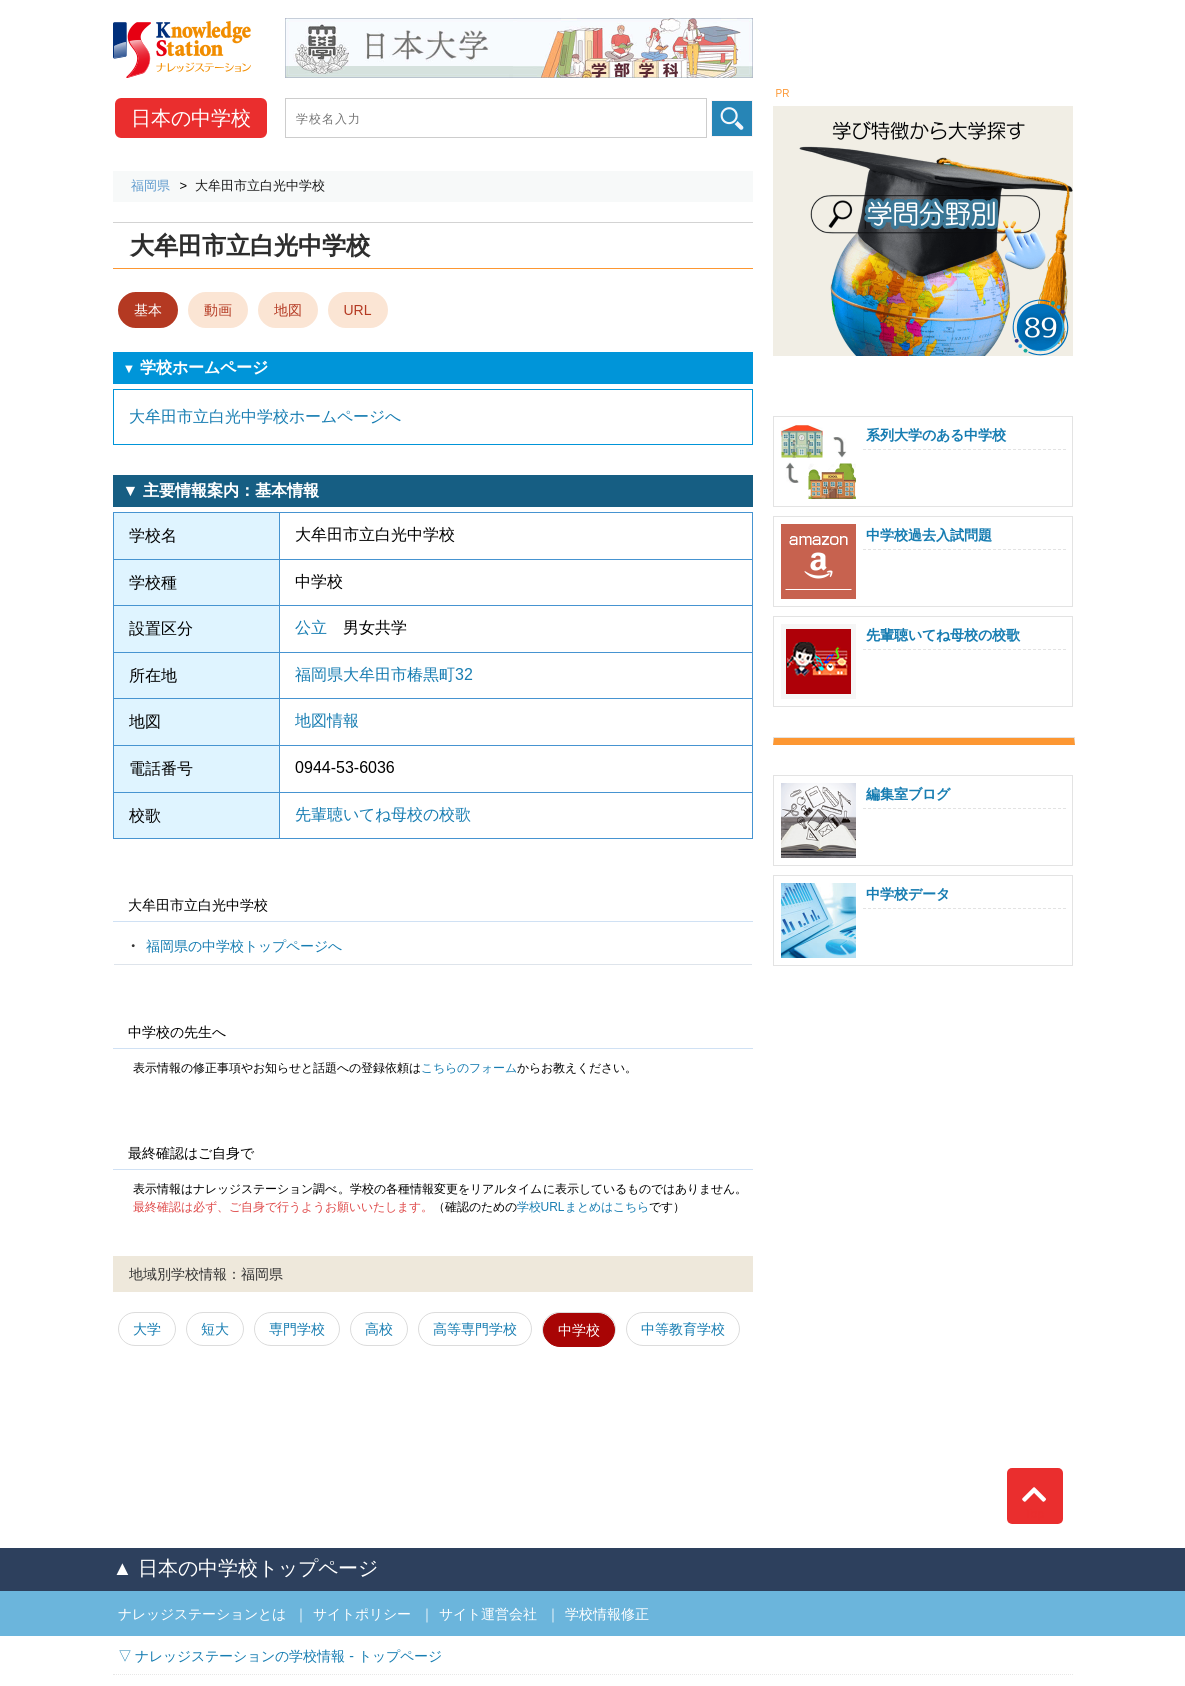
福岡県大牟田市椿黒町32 (384, 674)
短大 (215, 1329)
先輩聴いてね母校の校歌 (383, 814)
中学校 (191, 118)
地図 (288, 310)
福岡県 (150, 185)
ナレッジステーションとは (202, 1614)
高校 (379, 1329)
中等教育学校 (683, 1329)
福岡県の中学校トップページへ (244, 946)
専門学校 (297, 1329)
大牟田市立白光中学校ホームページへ (265, 416)
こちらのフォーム (469, 1068)
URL (358, 310)
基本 (148, 310)
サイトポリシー (362, 1614)
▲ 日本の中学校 (245, 1568)
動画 (218, 310)
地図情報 (327, 720)
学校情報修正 (607, 1614)
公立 (311, 627)
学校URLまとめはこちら (583, 1207)
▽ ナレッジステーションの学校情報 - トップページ (280, 1656)
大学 (147, 1329)
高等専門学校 (475, 1329)
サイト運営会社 (488, 1614)
